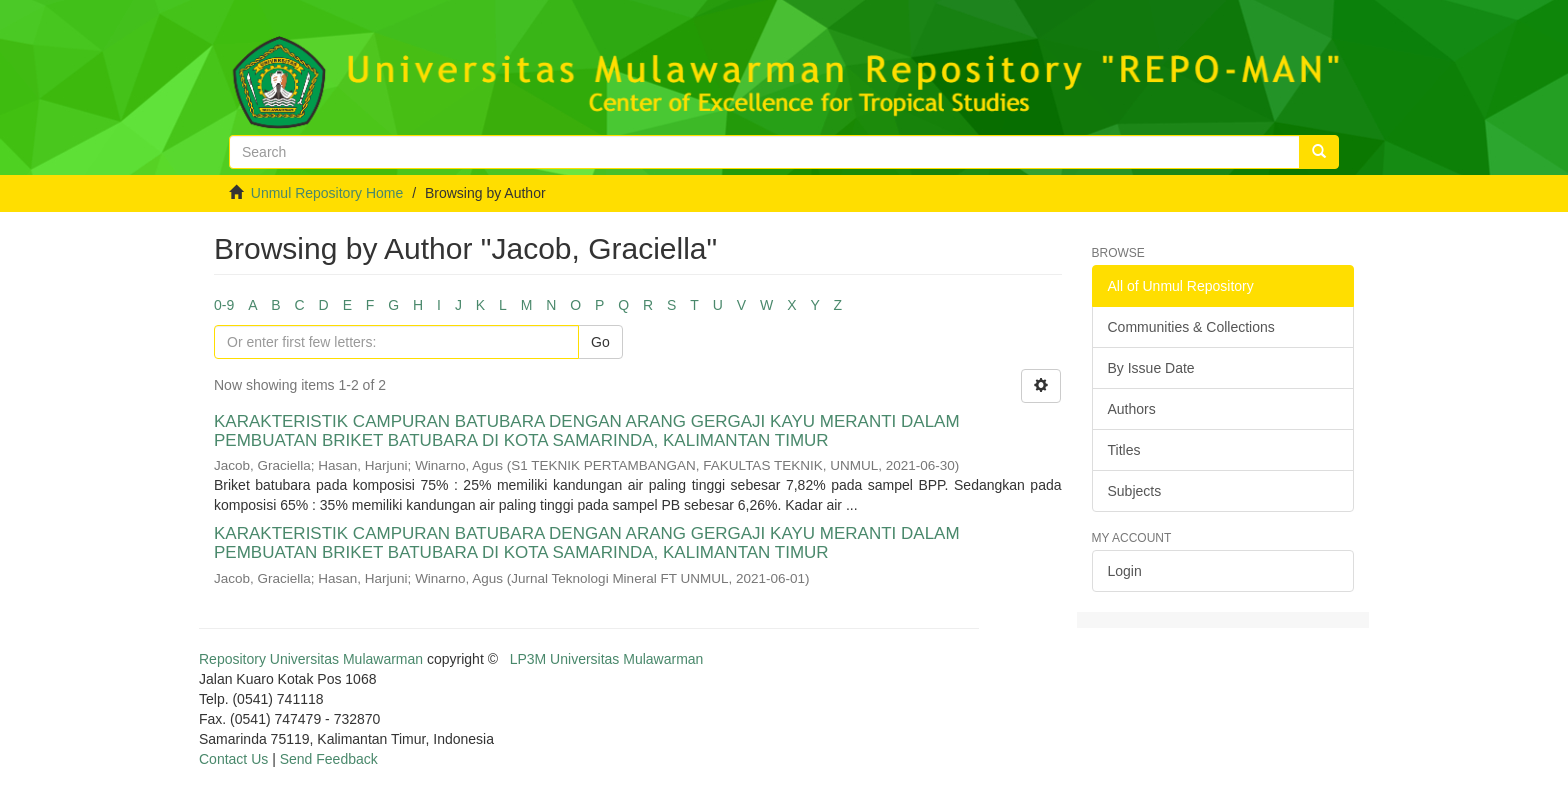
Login (1125, 571)
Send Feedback (329, 759)
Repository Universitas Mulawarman (311, 659)
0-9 (224, 305)
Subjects (1135, 491)
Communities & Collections (1191, 327)
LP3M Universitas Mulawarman (607, 659)
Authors (1132, 409)
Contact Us (233, 759)
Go (600, 342)
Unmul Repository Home (327, 193)
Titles (1124, 450)
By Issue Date (1151, 368)
